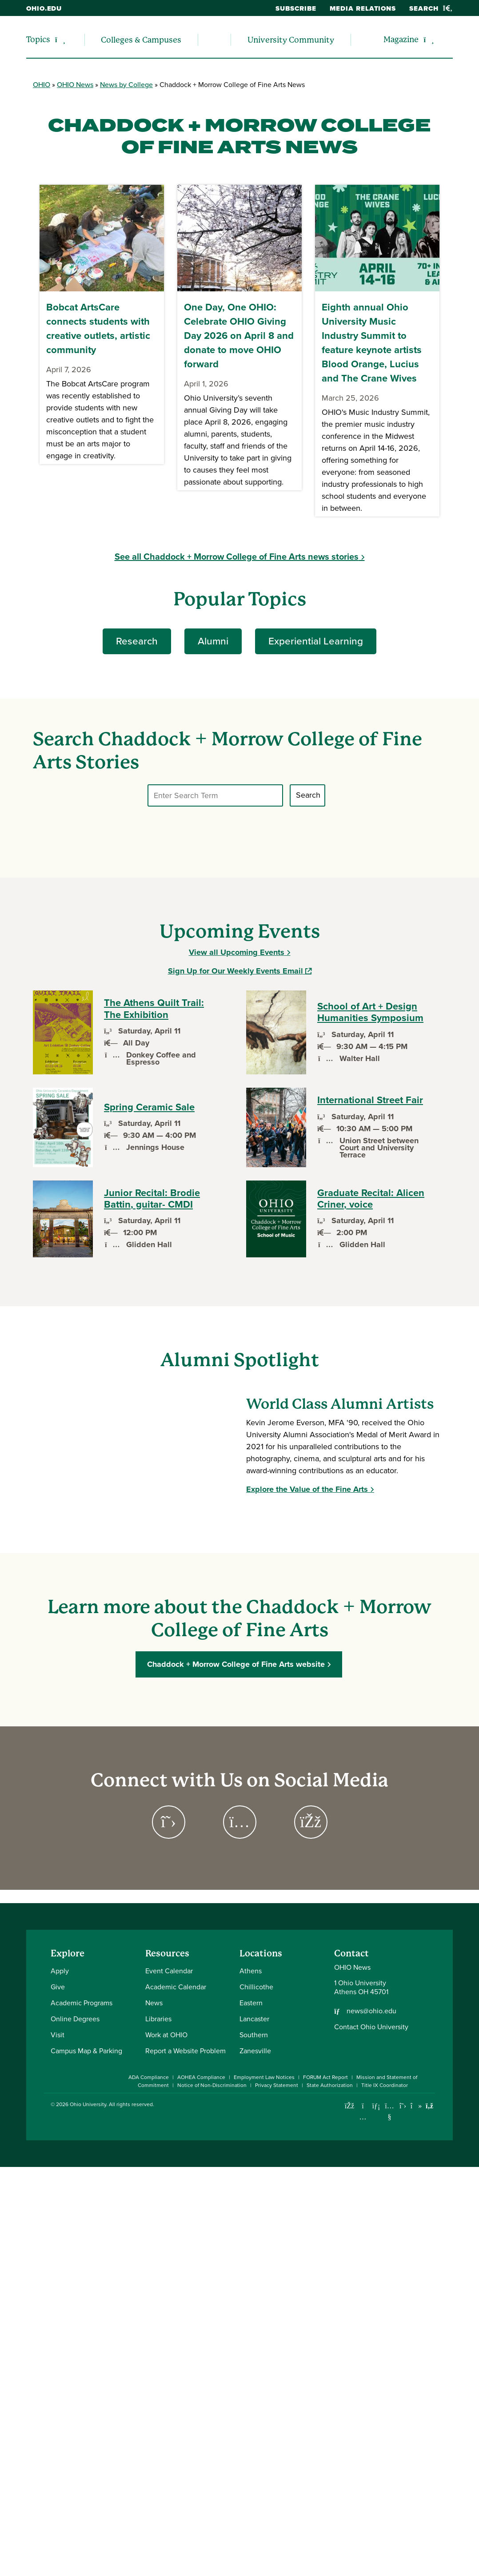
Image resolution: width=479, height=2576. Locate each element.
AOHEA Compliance (201, 2077)
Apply (60, 1971)
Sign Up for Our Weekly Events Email (239, 971)
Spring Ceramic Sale (149, 1107)
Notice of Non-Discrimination (212, 2085)
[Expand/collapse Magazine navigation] (428, 40)
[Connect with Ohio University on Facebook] (349, 2105)
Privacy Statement (276, 2085)
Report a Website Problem (185, 2051)
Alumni (213, 641)
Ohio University (88, 2104)
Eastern (251, 2003)
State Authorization (330, 2085)
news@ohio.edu (371, 2011)
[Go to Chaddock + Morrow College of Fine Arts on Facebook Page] (310, 1822)
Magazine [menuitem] (401, 39)
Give (58, 1987)
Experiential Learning (315, 641)
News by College (126, 85)
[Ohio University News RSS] (429, 2105)
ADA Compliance (148, 2077)
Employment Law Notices (264, 2077)
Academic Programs (81, 2003)
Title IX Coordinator (384, 2085)
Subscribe (295, 8)
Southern (253, 2035)
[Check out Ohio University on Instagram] (362, 2117)
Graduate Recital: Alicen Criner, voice (370, 1199)
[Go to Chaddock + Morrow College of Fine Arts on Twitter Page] (168, 1822)
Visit (57, 2035)
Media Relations (363, 8)
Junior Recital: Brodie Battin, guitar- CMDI (152, 1199)
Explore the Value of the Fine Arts (307, 1489)
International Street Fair (370, 1100)
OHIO (41, 85)
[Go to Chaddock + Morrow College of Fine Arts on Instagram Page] (239, 1822)
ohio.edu (44, 8)
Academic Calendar (175, 1987)
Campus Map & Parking (86, 2051)
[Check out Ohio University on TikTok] (416, 2105)
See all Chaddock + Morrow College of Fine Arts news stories (237, 556)
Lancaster (254, 2019)
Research (137, 641)
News (154, 2003)
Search (431, 8)
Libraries (158, 2019)
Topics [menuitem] (38, 39)
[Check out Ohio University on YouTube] (389, 2111)
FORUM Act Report (325, 2077)
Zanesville (255, 2051)
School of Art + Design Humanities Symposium (370, 1012)
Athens (250, 1971)
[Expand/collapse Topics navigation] (60, 40)
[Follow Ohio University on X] (402, 2105)
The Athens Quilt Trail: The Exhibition (154, 1009)
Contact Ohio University (371, 2027)
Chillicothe (256, 1987)
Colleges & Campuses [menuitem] (141, 39)
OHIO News (75, 85)
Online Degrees (75, 2019)
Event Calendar (169, 1971)
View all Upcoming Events (236, 952)
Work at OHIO (166, 2035)
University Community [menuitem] (290, 39)
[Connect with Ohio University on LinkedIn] (376, 2105)
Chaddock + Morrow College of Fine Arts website (236, 1664)
